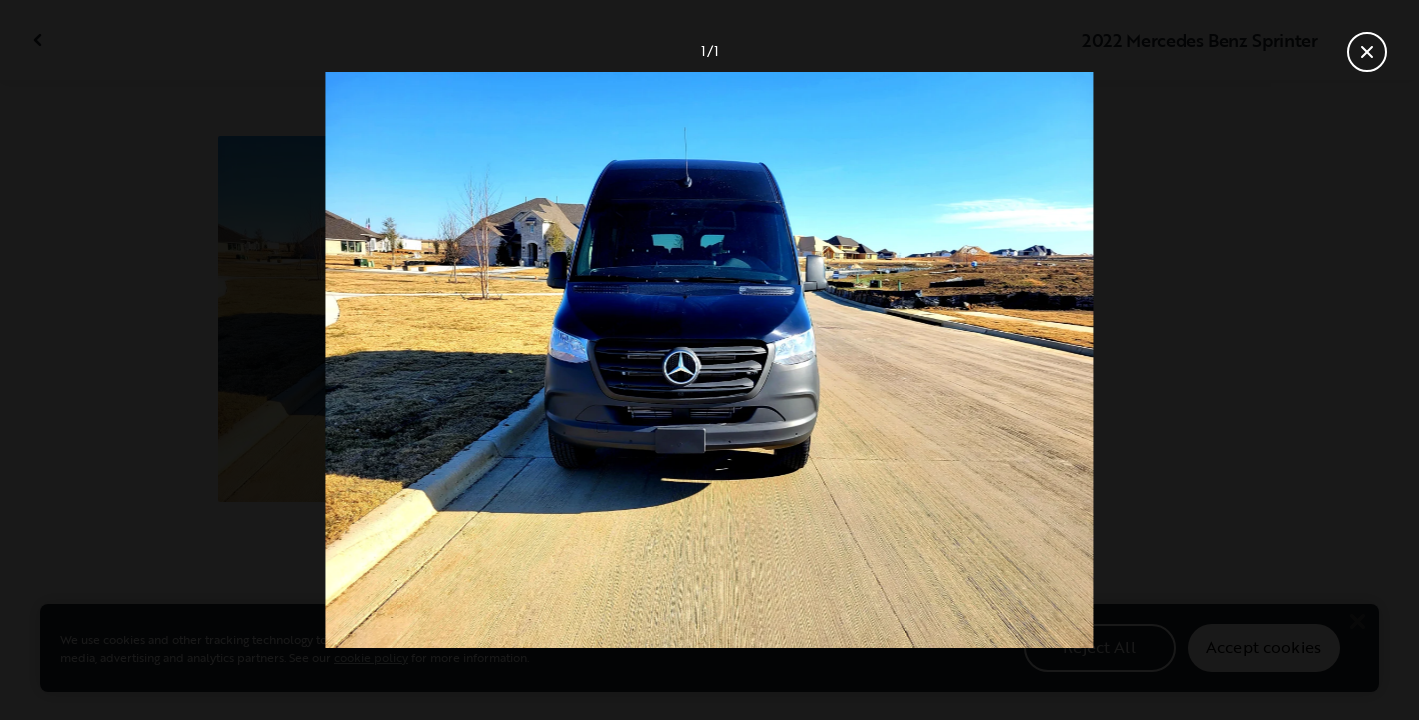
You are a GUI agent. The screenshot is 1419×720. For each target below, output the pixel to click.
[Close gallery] (1367, 52)
